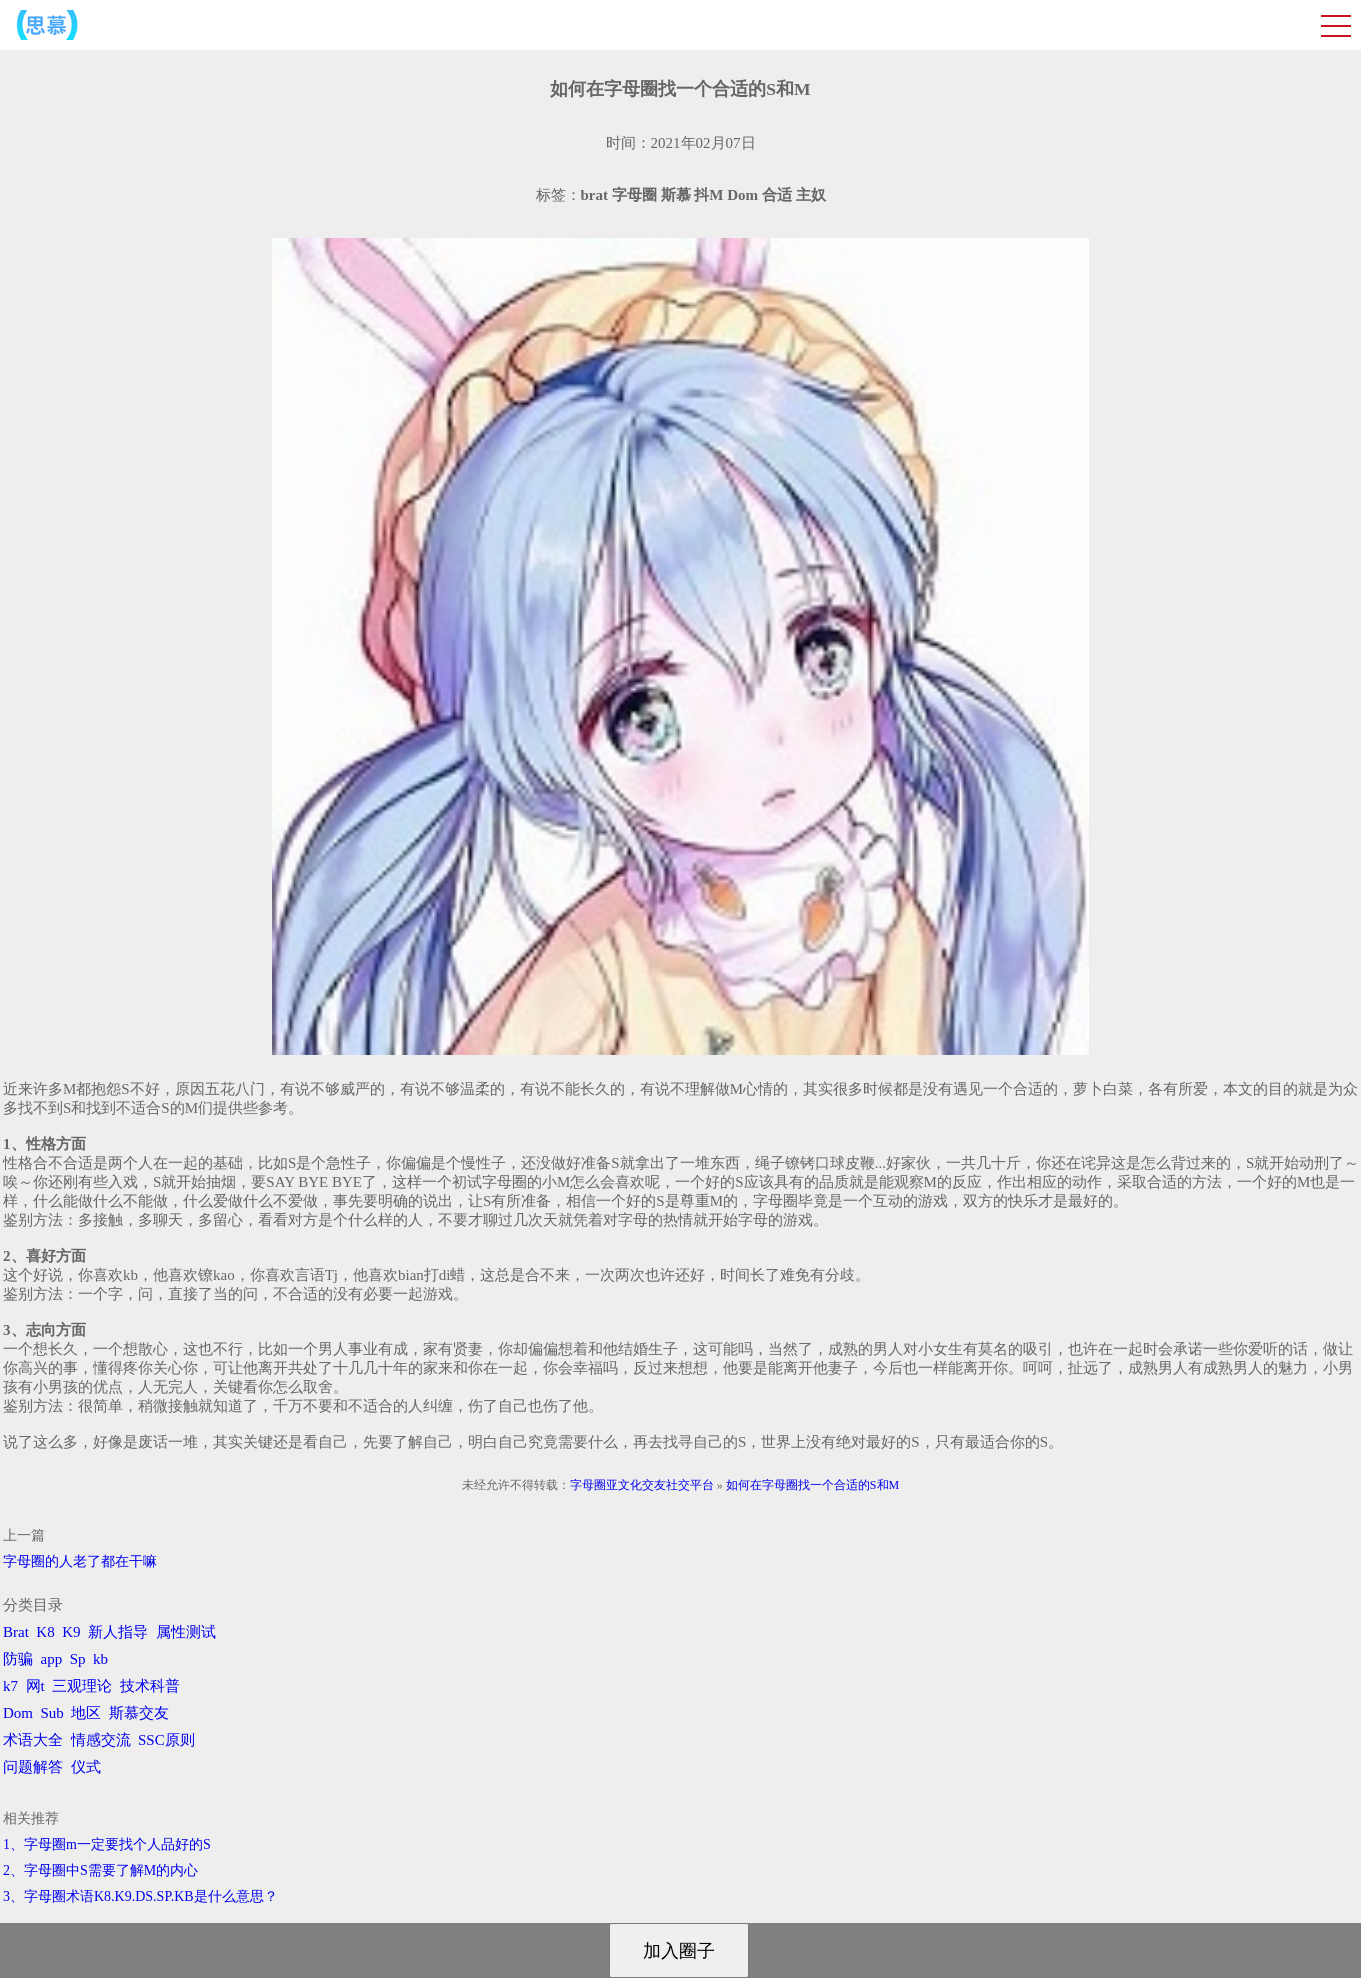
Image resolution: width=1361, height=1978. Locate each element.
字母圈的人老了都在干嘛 (80, 1561)
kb (100, 1659)
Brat (16, 1632)
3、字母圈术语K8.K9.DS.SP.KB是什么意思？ (140, 1896)
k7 (10, 1686)
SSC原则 (166, 1740)
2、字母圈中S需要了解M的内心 (100, 1870)
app (52, 1659)
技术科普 (150, 1686)
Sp (78, 1659)
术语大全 (33, 1740)
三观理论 (82, 1686)
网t (35, 1686)
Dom (18, 1713)
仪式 (86, 1767)
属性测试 (186, 1632)
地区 (86, 1713)
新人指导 (118, 1632)
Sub (52, 1713)
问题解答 (33, 1767)
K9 (71, 1632)
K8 (45, 1632)
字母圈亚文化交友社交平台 (642, 1485)
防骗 (18, 1659)
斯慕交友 (139, 1713)
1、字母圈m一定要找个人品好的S (107, 1844)
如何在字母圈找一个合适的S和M (812, 1485)
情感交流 (101, 1740)
